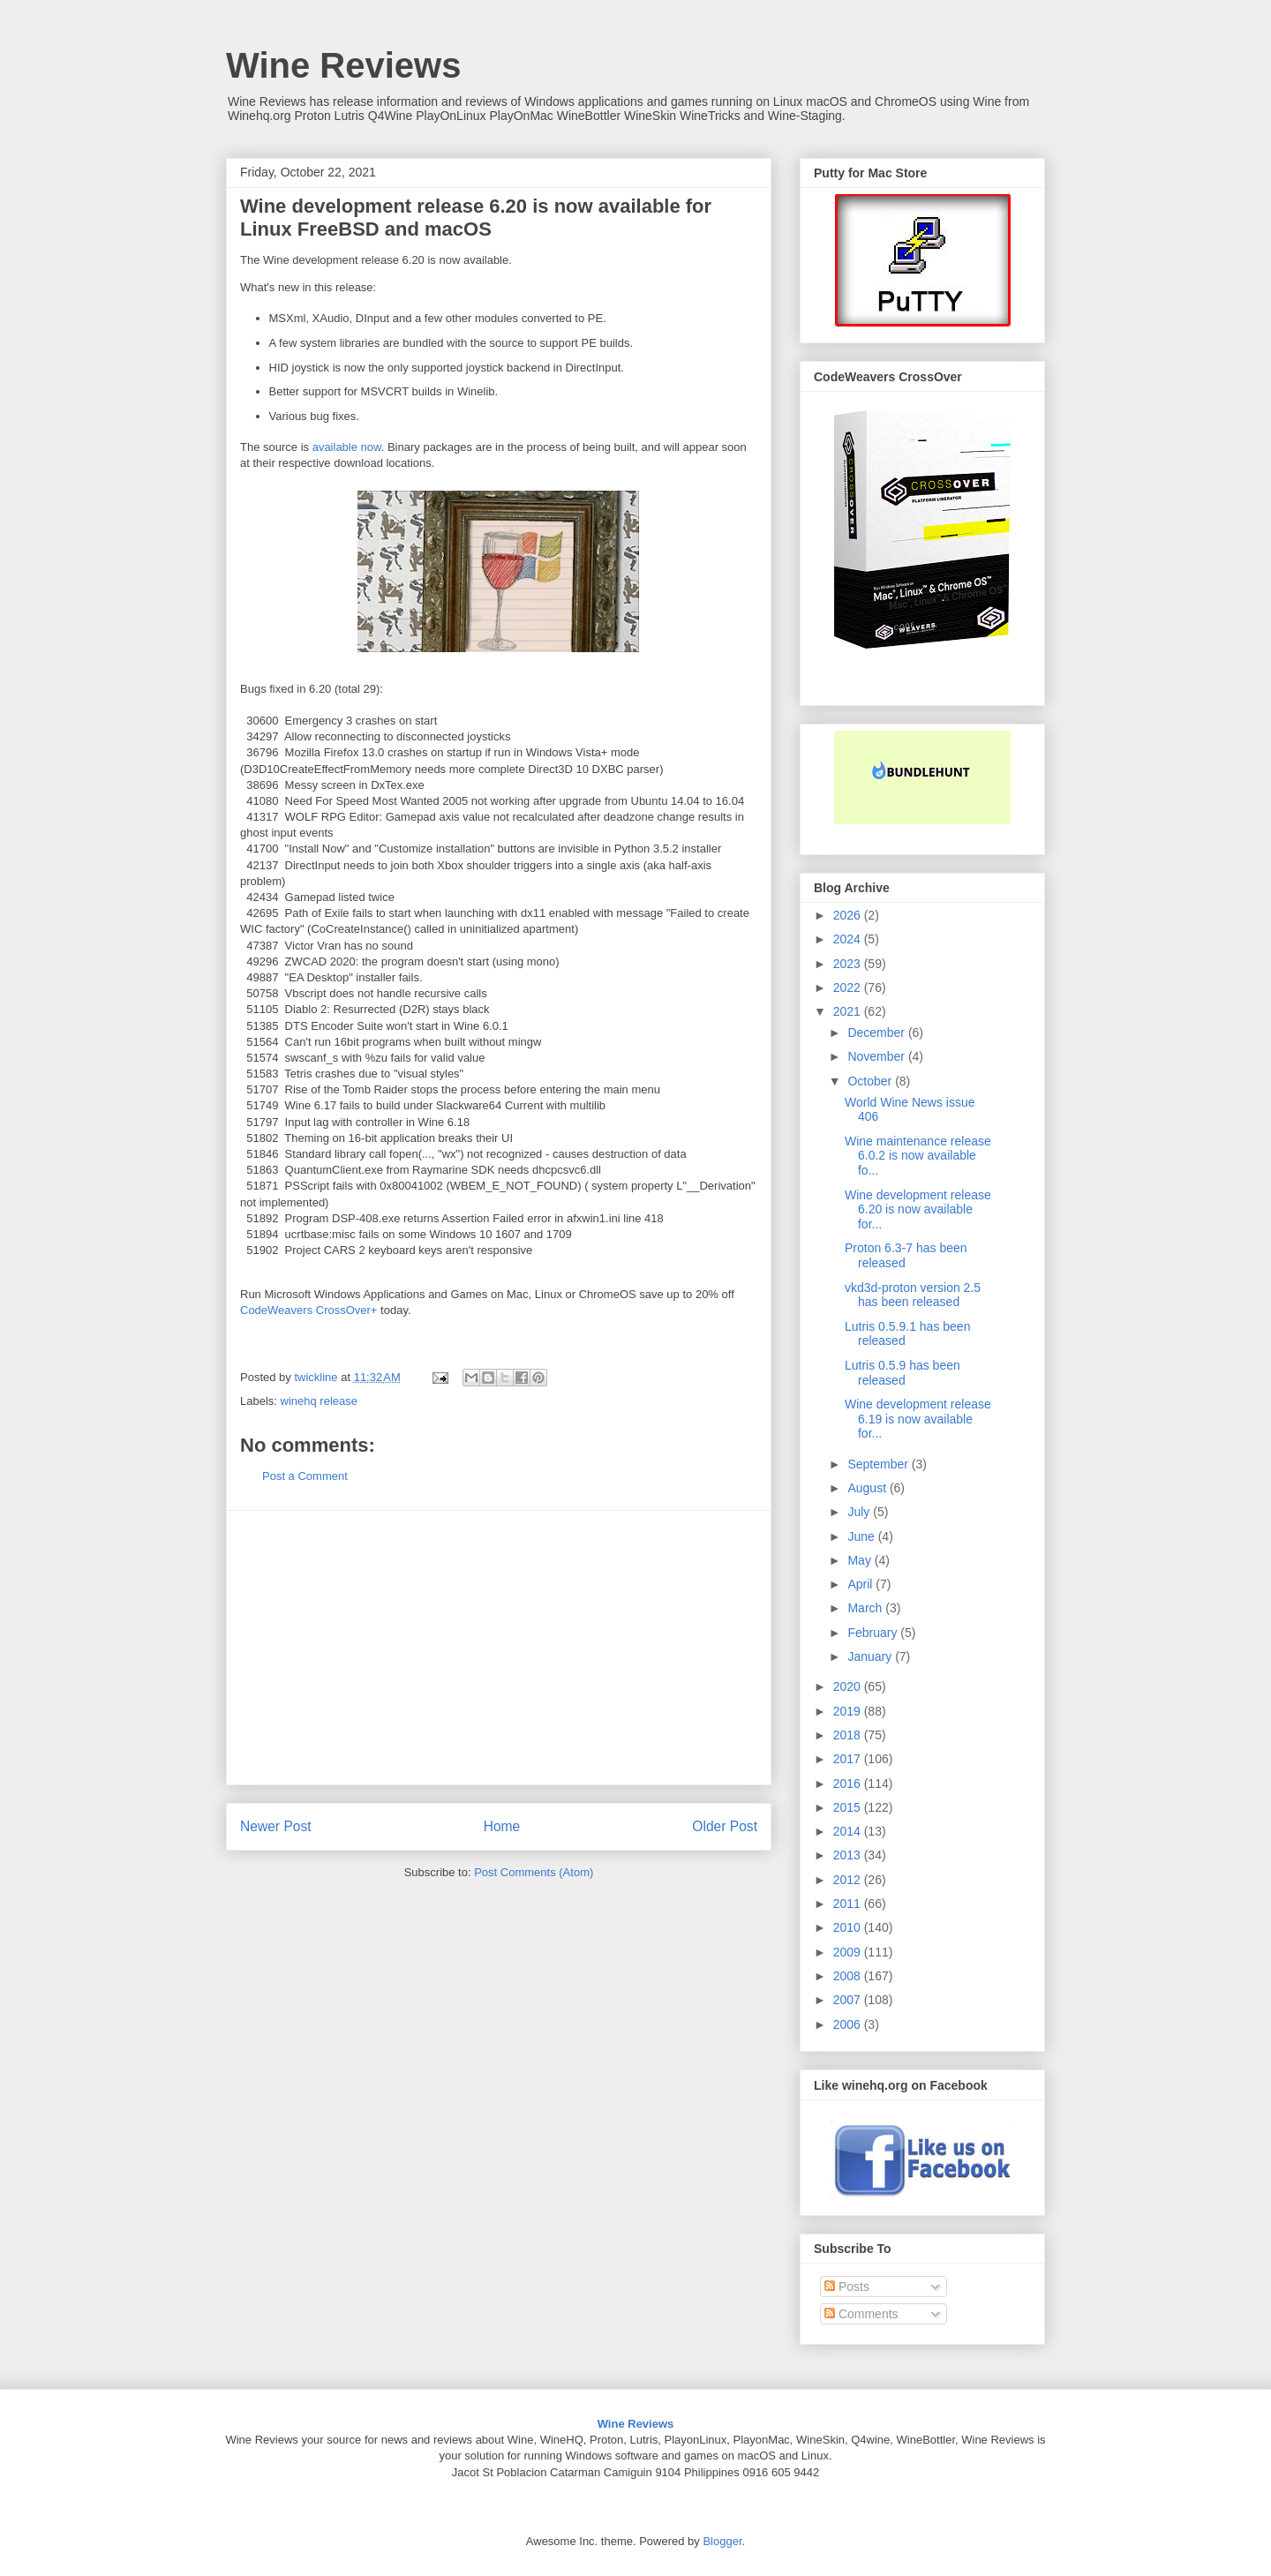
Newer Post (276, 1826)
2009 (848, 1952)
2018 (848, 1735)
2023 (848, 964)
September (879, 1464)
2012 (848, 1880)
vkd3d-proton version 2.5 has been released (913, 1295)
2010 (848, 1927)
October (871, 1081)
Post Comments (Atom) (533, 1872)
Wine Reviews (343, 65)
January (871, 1656)
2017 (848, 1759)
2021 (848, 1011)
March (866, 1608)
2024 (848, 939)
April (861, 1584)
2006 (848, 2024)
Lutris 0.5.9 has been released (902, 1372)
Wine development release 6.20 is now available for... (918, 1210)
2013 (848, 1855)
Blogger (722, 2541)
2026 (848, 915)
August (868, 1488)
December (877, 1032)
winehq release (319, 1401)
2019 (848, 1711)
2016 (848, 1783)
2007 (848, 2000)
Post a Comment (305, 1476)
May (860, 1560)
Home (502, 1826)
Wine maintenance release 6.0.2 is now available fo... (918, 1156)
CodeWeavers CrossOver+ (308, 1310)
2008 (848, 1976)
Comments (861, 2314)
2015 (848, 1807)
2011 (848, 1903)
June (862, 1536)
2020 (848, 1686)
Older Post (724, 1826)
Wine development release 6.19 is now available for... (918, 1419)
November (877, 1056)
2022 (848, 987)
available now (346, 447)
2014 (848, 1831)
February (873, 1633)
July (860, 1512)
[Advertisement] (498, 1647)
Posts (846, 2286)
